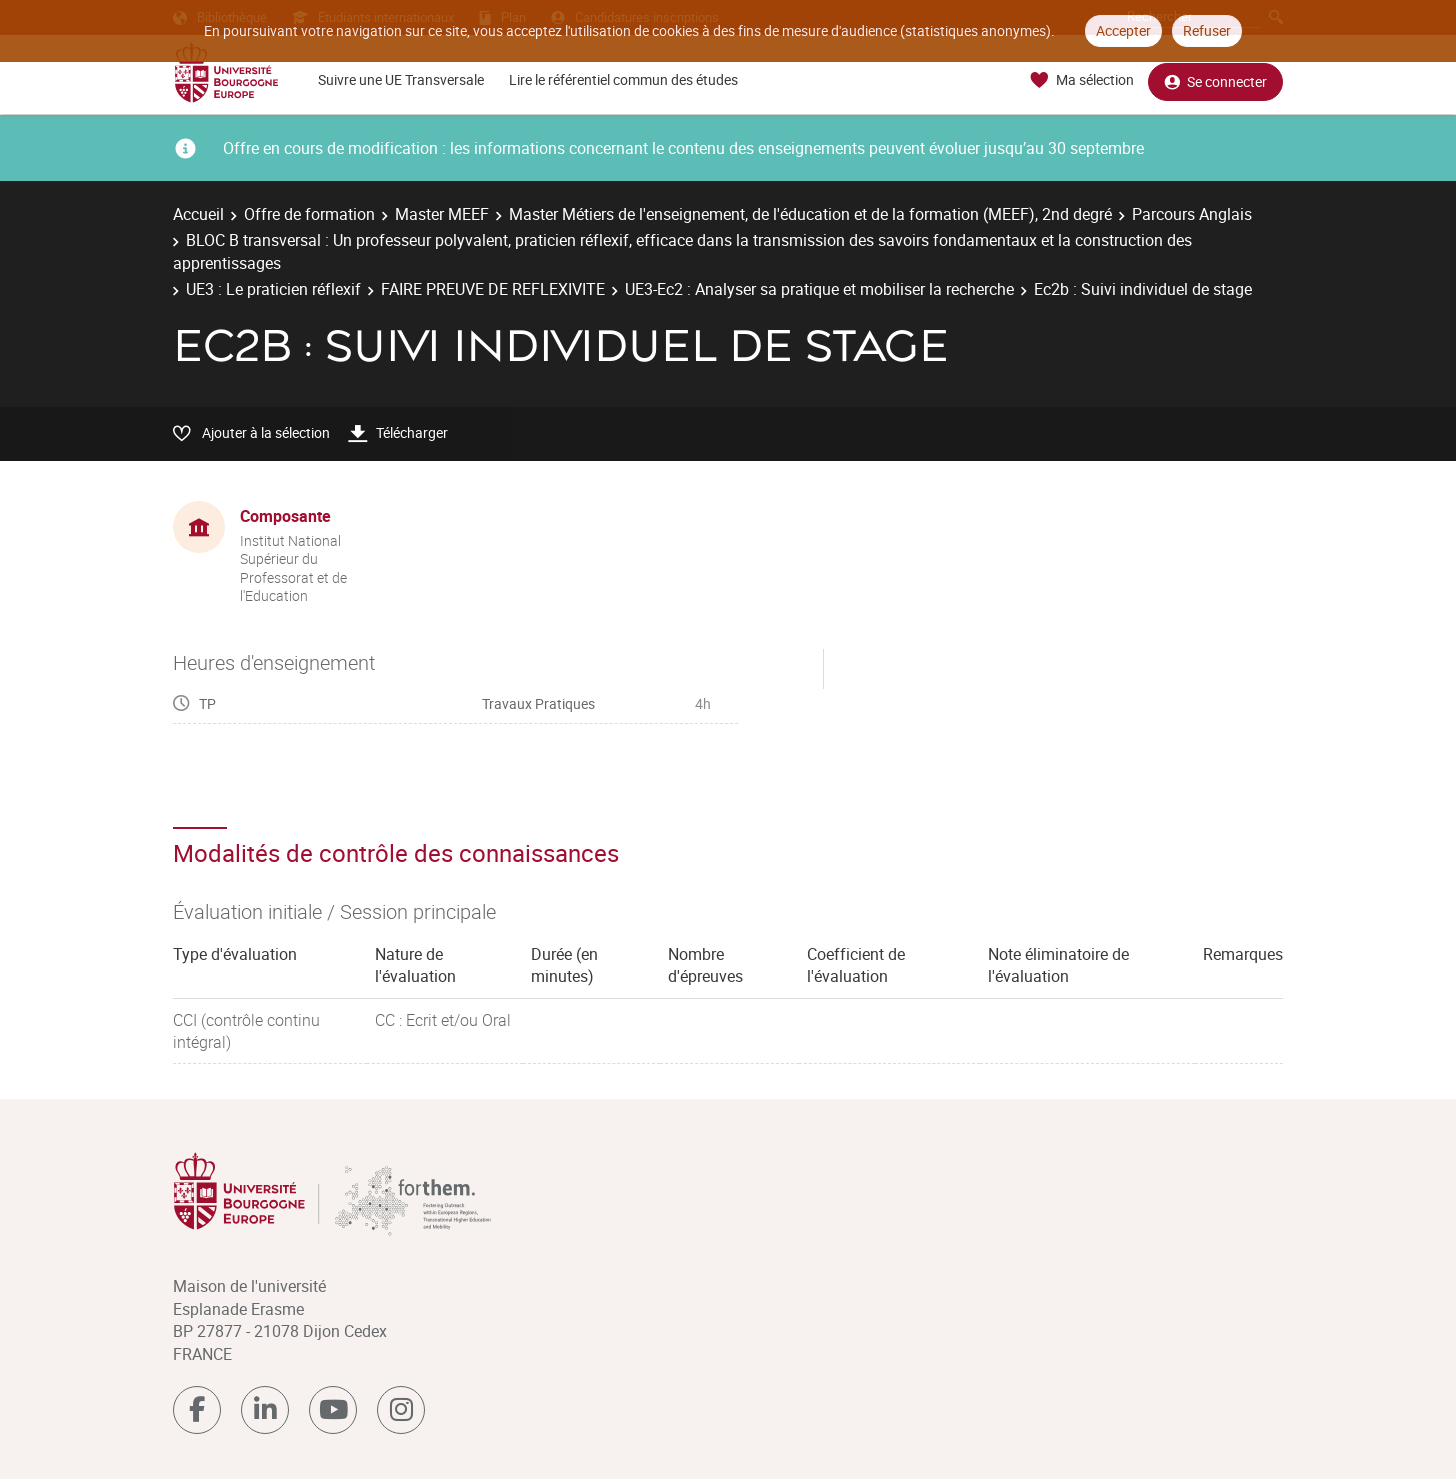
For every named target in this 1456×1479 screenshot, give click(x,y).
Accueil (198, 214)
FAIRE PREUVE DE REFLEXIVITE (493, 289)
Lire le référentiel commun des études (623, 79)
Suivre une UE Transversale (401, 79)
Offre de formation (309, 214)
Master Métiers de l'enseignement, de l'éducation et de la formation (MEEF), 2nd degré (810, 214)
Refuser (1207, 30)
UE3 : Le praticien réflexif (273, 289)
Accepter (1123, 30)
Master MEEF (442, 214)
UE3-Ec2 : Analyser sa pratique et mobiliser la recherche (819, 289)
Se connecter (1215, 80)
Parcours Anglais (1192, 214)
